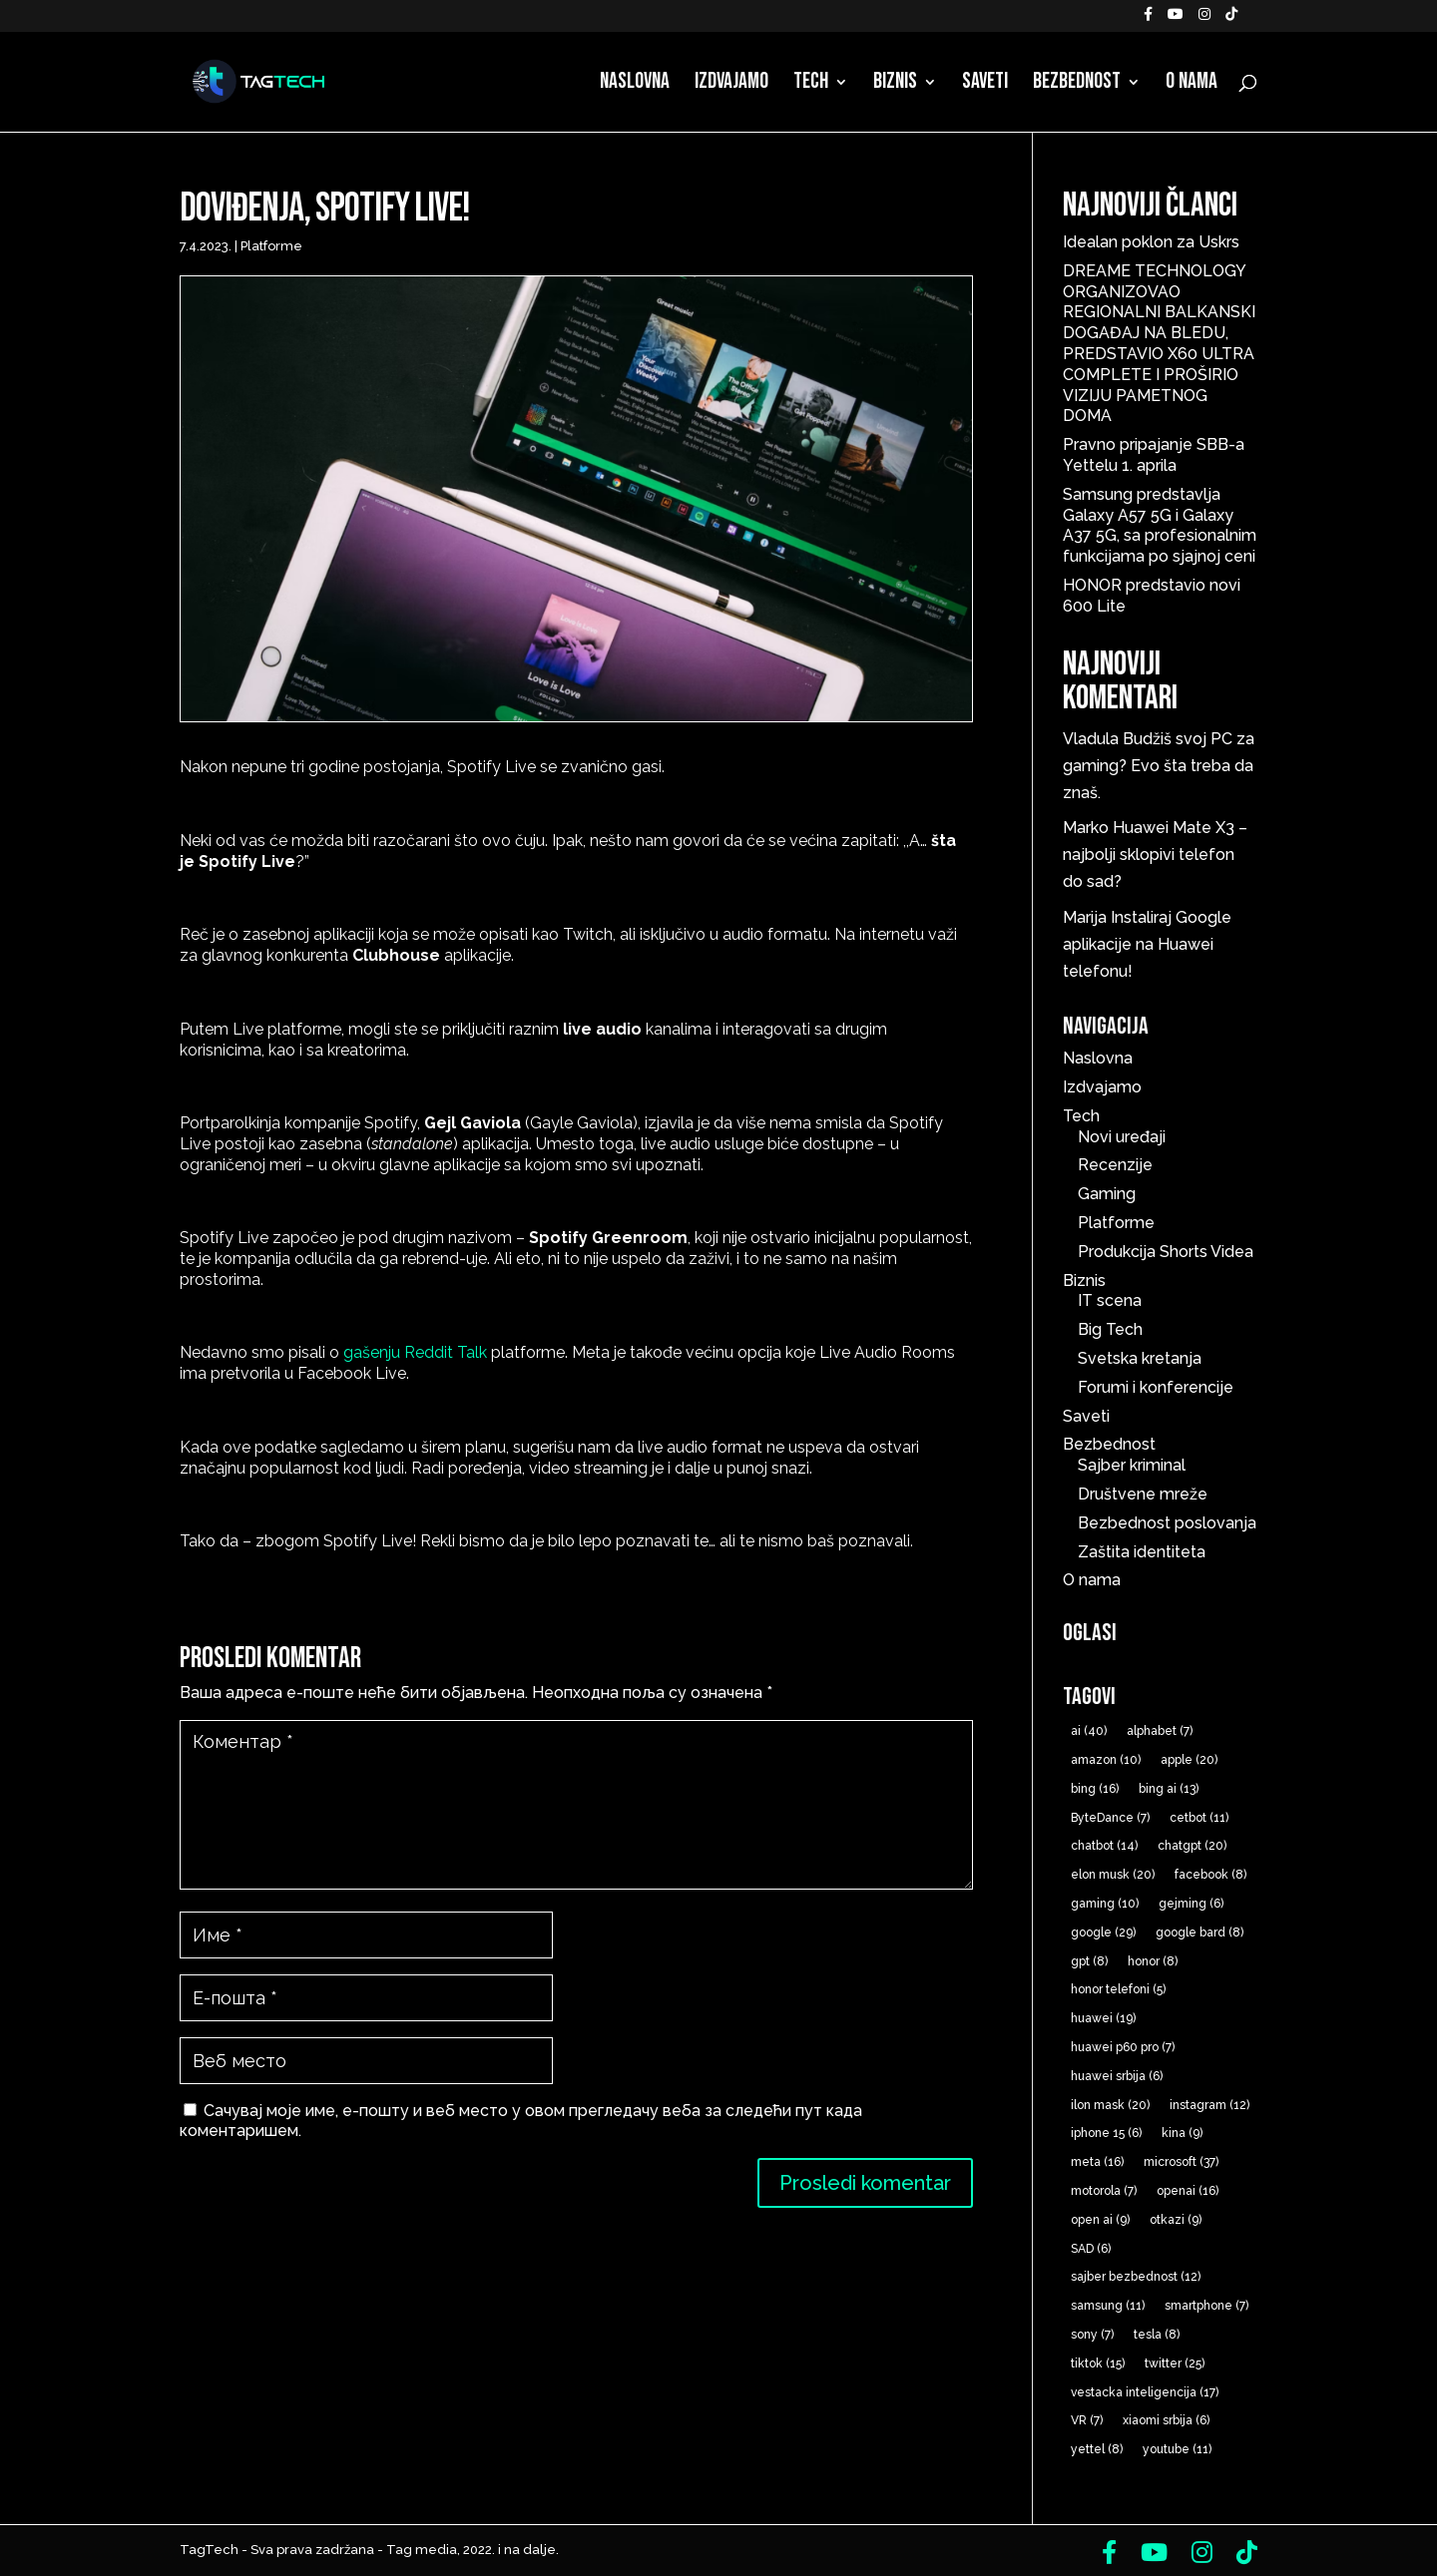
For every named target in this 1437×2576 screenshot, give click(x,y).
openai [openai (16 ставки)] (1187, 2191)
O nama (1191, 85)
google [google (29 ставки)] (1103, 1932)
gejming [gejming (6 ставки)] (1191, 1904)
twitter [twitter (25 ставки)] (1174, 2363)
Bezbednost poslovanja (1167, 1522)
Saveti (985, 85)
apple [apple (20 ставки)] (1189, 1760)
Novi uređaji (1122, 1136)
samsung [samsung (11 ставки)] (1108, 2306)
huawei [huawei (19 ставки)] (1103, 2018)
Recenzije (1115, 1164)
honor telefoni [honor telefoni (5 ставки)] (1118, 1989)
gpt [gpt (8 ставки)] (1089, 1961)
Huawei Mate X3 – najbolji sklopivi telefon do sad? (1155, 854)
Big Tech (1110, 1329)
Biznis (895, 85)
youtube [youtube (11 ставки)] (1177, 2449)
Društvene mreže (1142, 1494)
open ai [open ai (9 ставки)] (1100, 2220)
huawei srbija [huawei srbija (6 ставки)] (1117, 2076)
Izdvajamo (731, 85)
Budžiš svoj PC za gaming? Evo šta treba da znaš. (1158, 765)
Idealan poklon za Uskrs (1151, 241)
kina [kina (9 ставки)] (1182, 2133)
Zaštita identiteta (1141, 1551)
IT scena (1110, 1300)
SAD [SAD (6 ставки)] (1091, 2249)
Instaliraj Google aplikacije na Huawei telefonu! (1147, 944)
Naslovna (635, 85)
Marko (1086, 827)
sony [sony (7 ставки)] (1092, 2335)
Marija (1085, 917)
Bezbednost (1077, 85)
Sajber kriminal (1132, 1465)
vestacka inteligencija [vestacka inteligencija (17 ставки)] (1144, 2392)
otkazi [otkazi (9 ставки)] (1175, 2220)
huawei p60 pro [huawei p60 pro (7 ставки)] (1123, 2047)
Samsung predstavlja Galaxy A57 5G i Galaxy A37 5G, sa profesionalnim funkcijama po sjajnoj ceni (1159, 525)
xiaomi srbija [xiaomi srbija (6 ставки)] (1166, 2420)
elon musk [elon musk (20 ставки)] (1113, 1875)
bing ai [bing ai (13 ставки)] (1168, 1789)
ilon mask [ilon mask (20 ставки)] (1110, 2105)
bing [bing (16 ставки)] (1095, 1789)
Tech (810, 85)
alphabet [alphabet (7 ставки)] (1160, 1731)
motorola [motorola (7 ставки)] (1104, 2191)
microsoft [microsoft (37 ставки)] (1181, 2162)
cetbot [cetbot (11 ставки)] (1199, 1818)
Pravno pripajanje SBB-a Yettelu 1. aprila (1153, 455)
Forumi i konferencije (1155, 1387)
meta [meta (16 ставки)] (1097, 2162)
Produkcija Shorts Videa (1165, 1251)
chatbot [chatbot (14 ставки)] (1104, 1846)
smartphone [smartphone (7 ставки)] (1206, 2306)
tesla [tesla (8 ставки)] (1157, 2335)
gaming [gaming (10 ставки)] (1105, 1904)
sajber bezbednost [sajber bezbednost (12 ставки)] (1135, 2277)
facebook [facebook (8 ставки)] (1210, 1875)
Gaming (1107, 1193)
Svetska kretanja (1139, 1358)
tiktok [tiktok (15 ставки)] (1098, 2363)
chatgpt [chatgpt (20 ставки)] (1192, 1846)
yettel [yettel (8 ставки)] (1097, 2449)
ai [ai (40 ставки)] (1089, 1731)
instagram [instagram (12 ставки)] (1209, 2105)
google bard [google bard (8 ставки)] (1199, 1932)
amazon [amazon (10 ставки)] (1106, 1760)
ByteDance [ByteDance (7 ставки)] (1110, 1818)
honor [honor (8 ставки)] (1153, 1961)
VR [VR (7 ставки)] (1087, 2420)
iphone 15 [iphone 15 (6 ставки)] (1106, 2133)
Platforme (271, 245)
